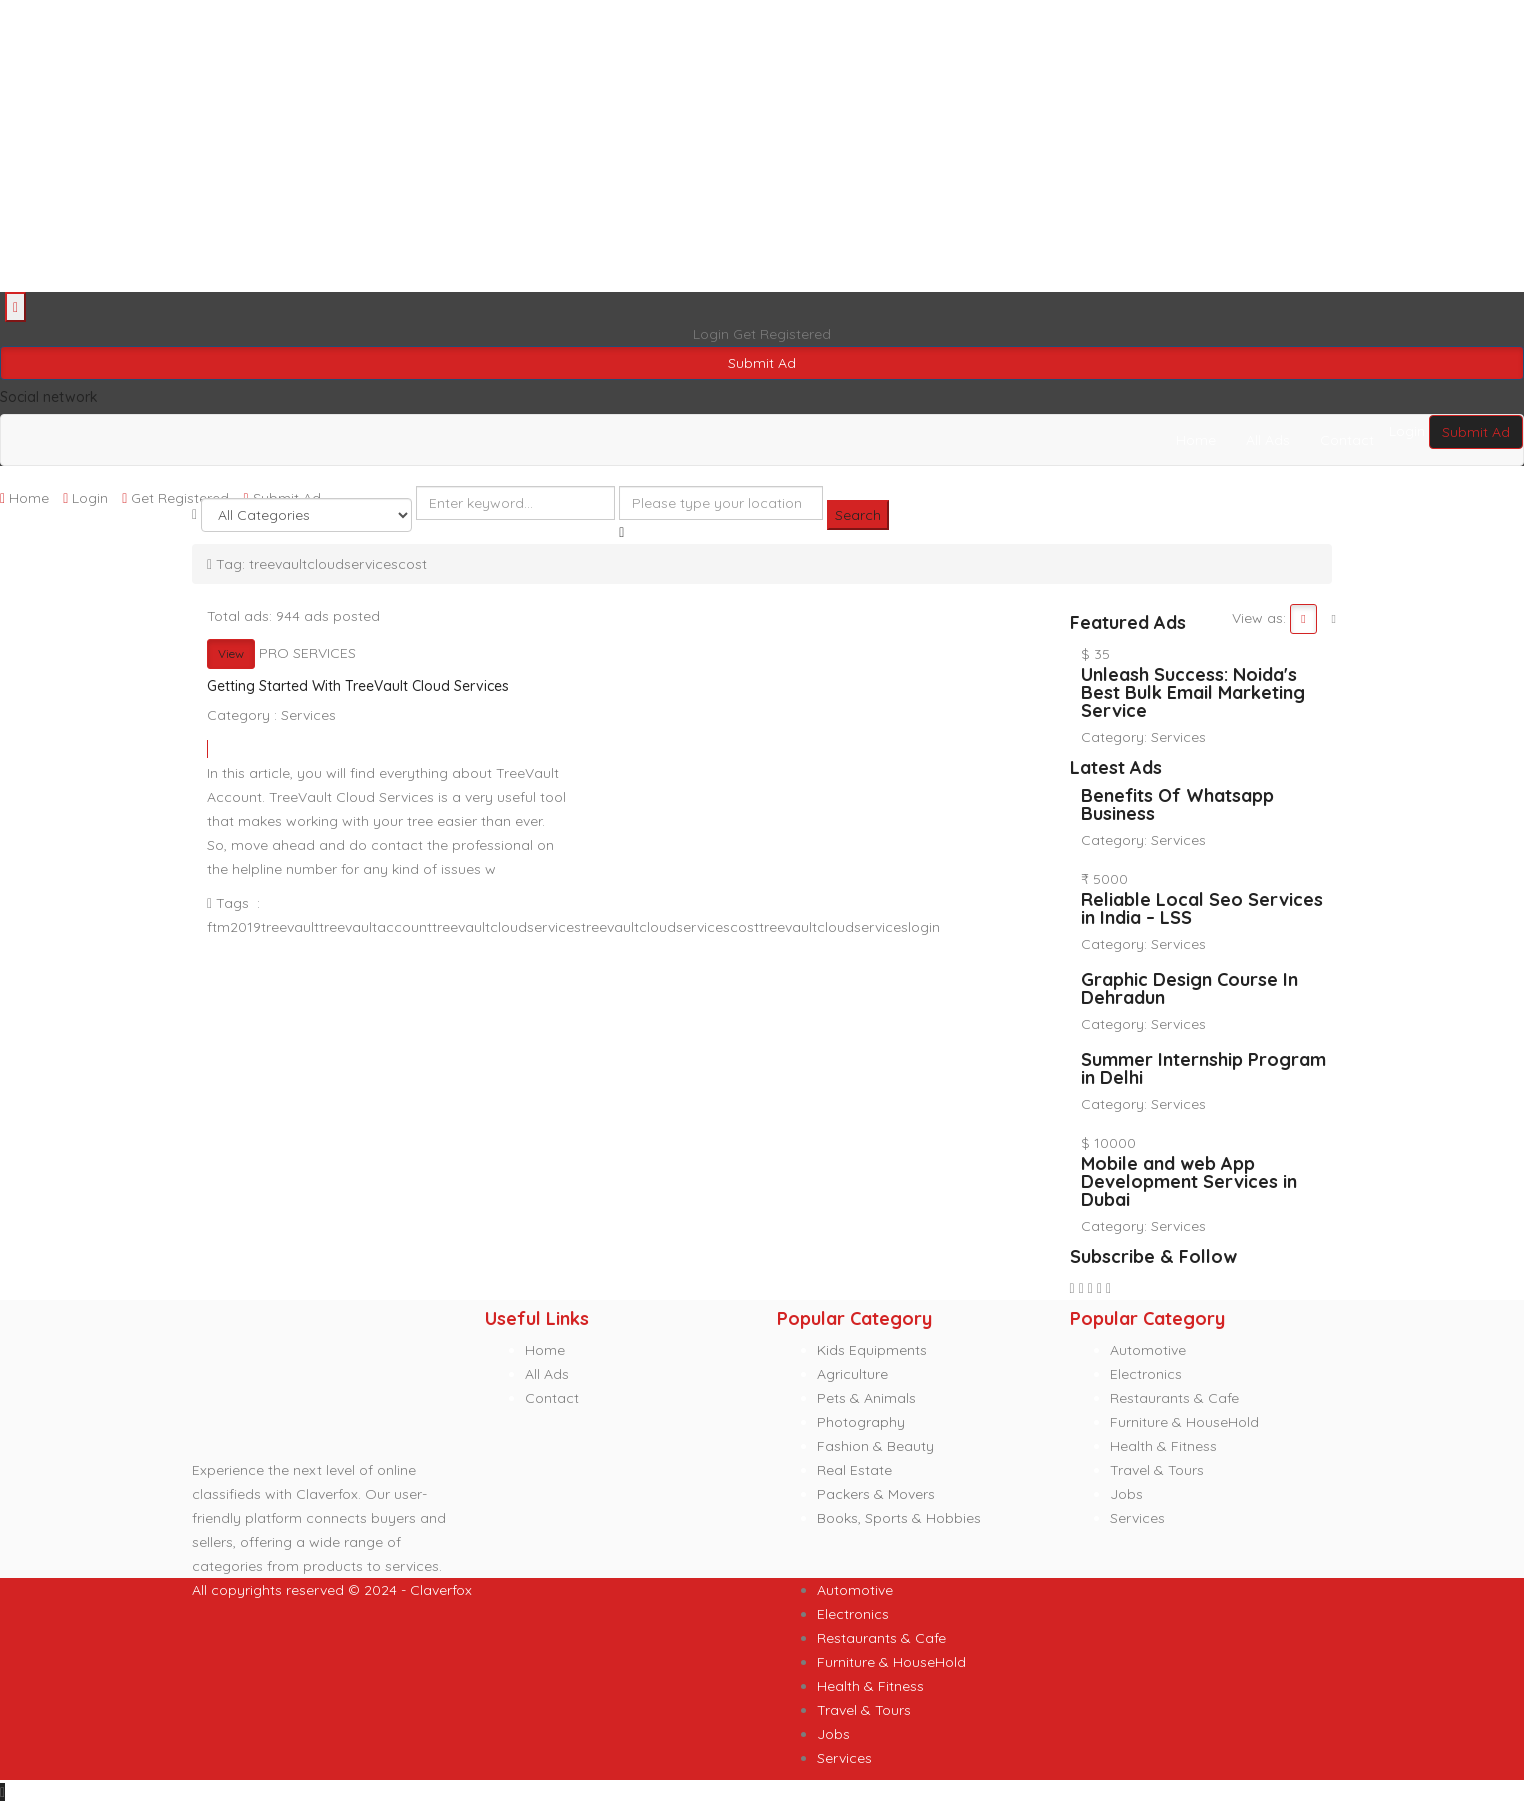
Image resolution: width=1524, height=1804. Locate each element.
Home (1196, 440)
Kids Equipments (872, 1350)
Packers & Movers (876, 1494)
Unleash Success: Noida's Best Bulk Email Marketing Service (1193, 692)
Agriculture (852, 1374)
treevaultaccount (375, 927)
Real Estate (854, 1470)
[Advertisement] (600, 146)
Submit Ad (762, 363)
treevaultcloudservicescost (670, 927)
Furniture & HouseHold (1184, 1422)
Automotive (1148, 1350)
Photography (861, 1422)
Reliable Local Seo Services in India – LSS (1202, 908)
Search (858, 515)
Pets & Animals (866, 1398)
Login (713, 334)
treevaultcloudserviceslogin (849, 927)
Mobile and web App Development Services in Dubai (1189, 1181)
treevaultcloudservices (506, 927)
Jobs (1126, 1494)
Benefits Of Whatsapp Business (1177, 804)
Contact (1347, 440)
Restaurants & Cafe (1174, 1398)
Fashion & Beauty (875, 1446)
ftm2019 (234, 927)
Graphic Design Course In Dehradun (1189, 988)
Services (308, 715)
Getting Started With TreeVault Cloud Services (358, 686)
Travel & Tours (1157, 1470)
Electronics (1146, 1374)
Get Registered (782, 334)
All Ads (1268, 440)
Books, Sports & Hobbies (899, 1518)
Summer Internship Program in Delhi (1203, 1068)
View (231, 653)
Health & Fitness (1163, 1446)
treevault (290, 927)
